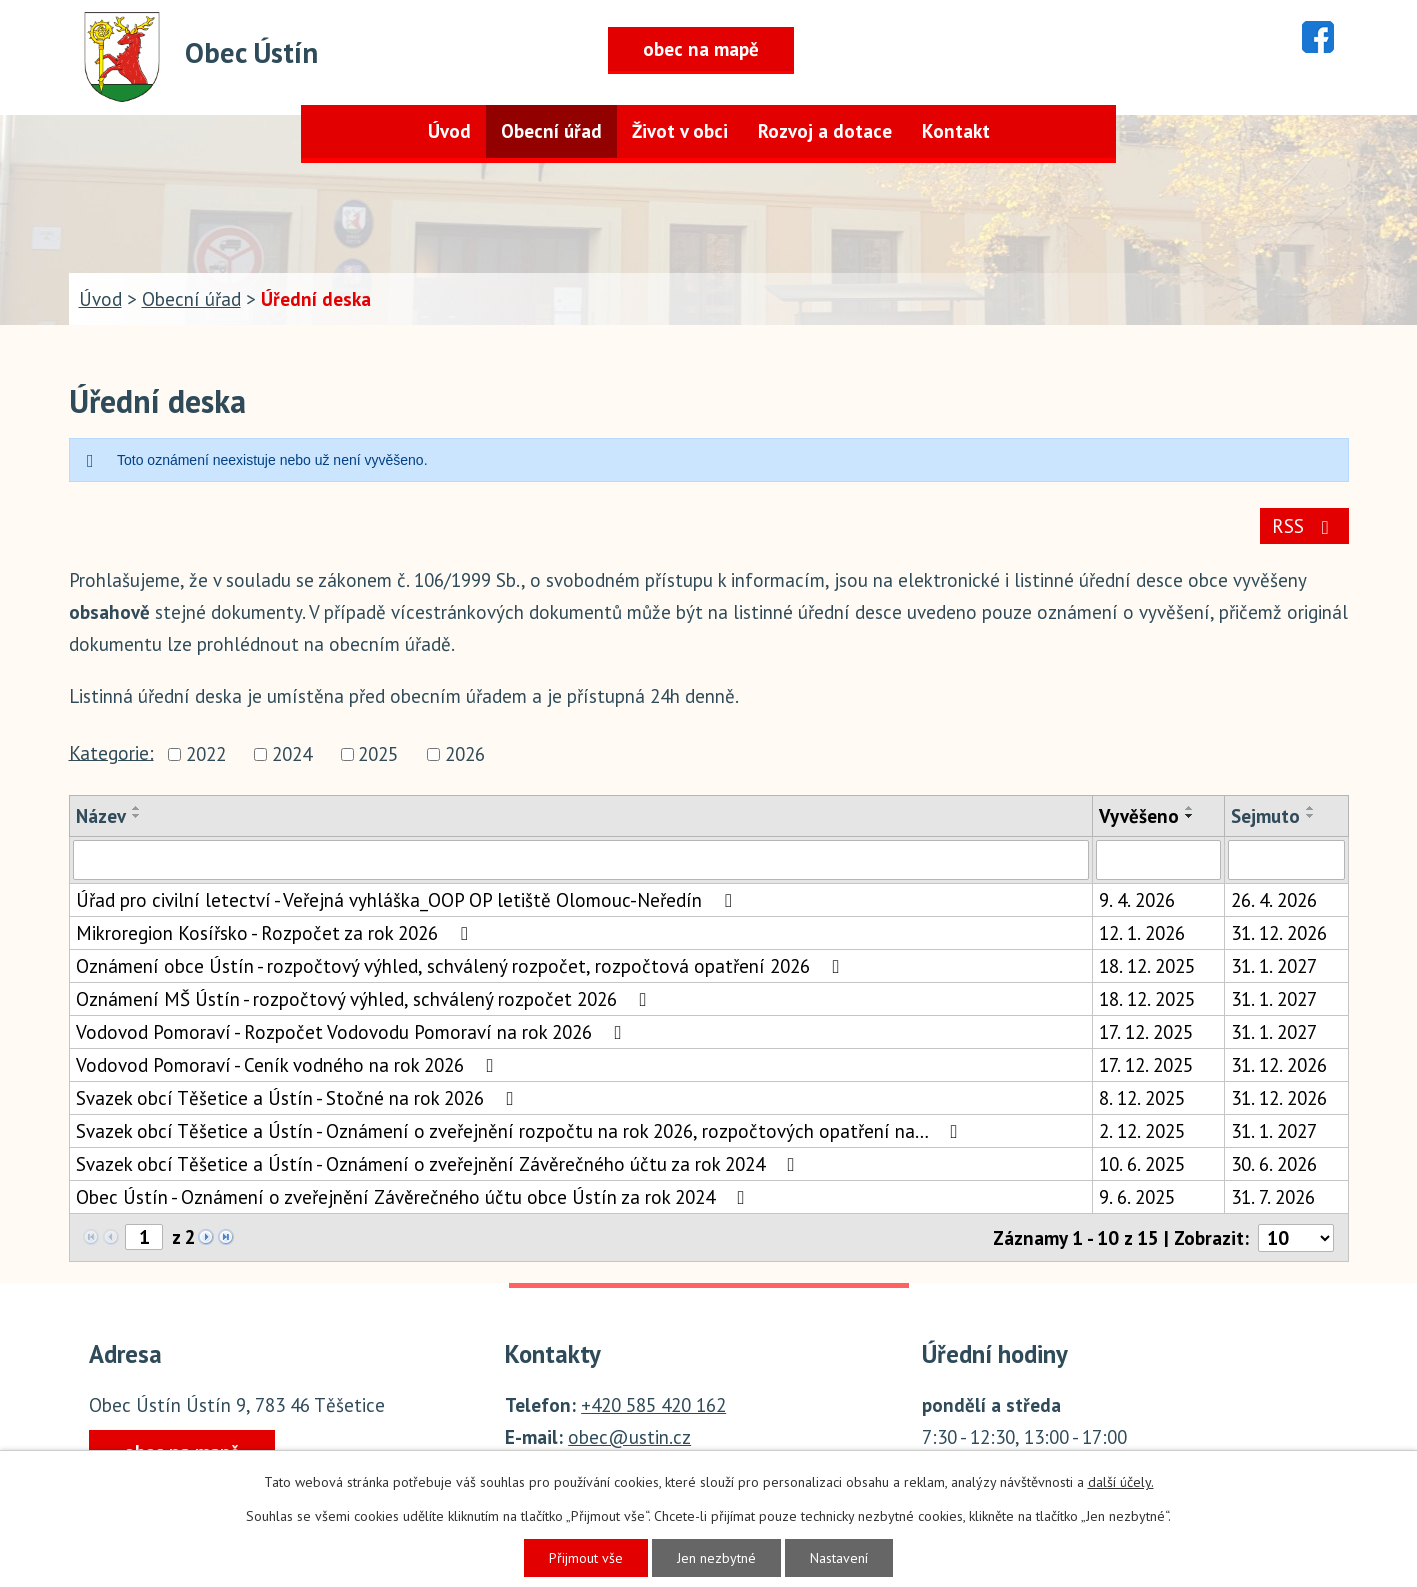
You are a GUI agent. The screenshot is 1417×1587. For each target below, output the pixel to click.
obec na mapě (701, 49)
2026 (465, 755)
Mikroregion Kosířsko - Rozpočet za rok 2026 (276, 933)
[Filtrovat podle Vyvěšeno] (1159, 860)
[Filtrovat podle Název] (581, 860)
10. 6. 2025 (1142, 1164)
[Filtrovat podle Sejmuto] (1286, 860)
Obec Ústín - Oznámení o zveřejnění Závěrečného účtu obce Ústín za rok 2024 (414, 1197)
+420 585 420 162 (653, 1405)
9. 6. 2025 (1137, 1197)
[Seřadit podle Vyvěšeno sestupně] (1190, 816)
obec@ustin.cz (629, 1437)
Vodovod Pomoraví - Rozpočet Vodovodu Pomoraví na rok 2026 (353, 1032)
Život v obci (680, 131)
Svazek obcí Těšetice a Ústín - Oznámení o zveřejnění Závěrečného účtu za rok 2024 (439, 1164)
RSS (1304, 526)
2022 (206, 755)
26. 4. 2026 (1274, 900)
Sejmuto (1265, 816)
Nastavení (839, 1558)
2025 (378, 755)
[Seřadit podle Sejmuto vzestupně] (1311, 808)
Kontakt (956, 131)
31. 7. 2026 (1273, 1197)
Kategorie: (111, 752)
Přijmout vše (586, 1558)
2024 (292, 755)
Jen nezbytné (716, 1558)
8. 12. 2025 (1142, 1098)
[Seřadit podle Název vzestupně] (137, 808)
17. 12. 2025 (1146, 1032)
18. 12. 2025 (1147, 966)
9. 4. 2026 (1137, 900)
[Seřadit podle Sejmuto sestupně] (1311, 816)
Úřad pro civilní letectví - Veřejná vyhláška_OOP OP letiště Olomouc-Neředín (408, 900)
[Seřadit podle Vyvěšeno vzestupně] (1190, 808)
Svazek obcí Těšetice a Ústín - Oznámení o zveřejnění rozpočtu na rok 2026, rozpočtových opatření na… (521, 1131)
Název (101, 816)
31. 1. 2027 (1274, 966)
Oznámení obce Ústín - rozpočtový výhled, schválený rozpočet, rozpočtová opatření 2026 (462, 966)
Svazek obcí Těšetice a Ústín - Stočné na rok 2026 (299, 1098)
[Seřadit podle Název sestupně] (137, 816)
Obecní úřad (551, 131)
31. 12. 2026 (1279, 933)
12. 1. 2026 (1142, 933)
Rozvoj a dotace (825, 131)
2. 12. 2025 (1142, 1131)
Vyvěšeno (1139, 816)
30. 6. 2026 (1274, 1164)
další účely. (1121, 1482)
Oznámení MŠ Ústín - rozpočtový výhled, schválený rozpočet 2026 (365, 999)
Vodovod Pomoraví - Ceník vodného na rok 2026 (289, 1065)
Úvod (449, 131)
